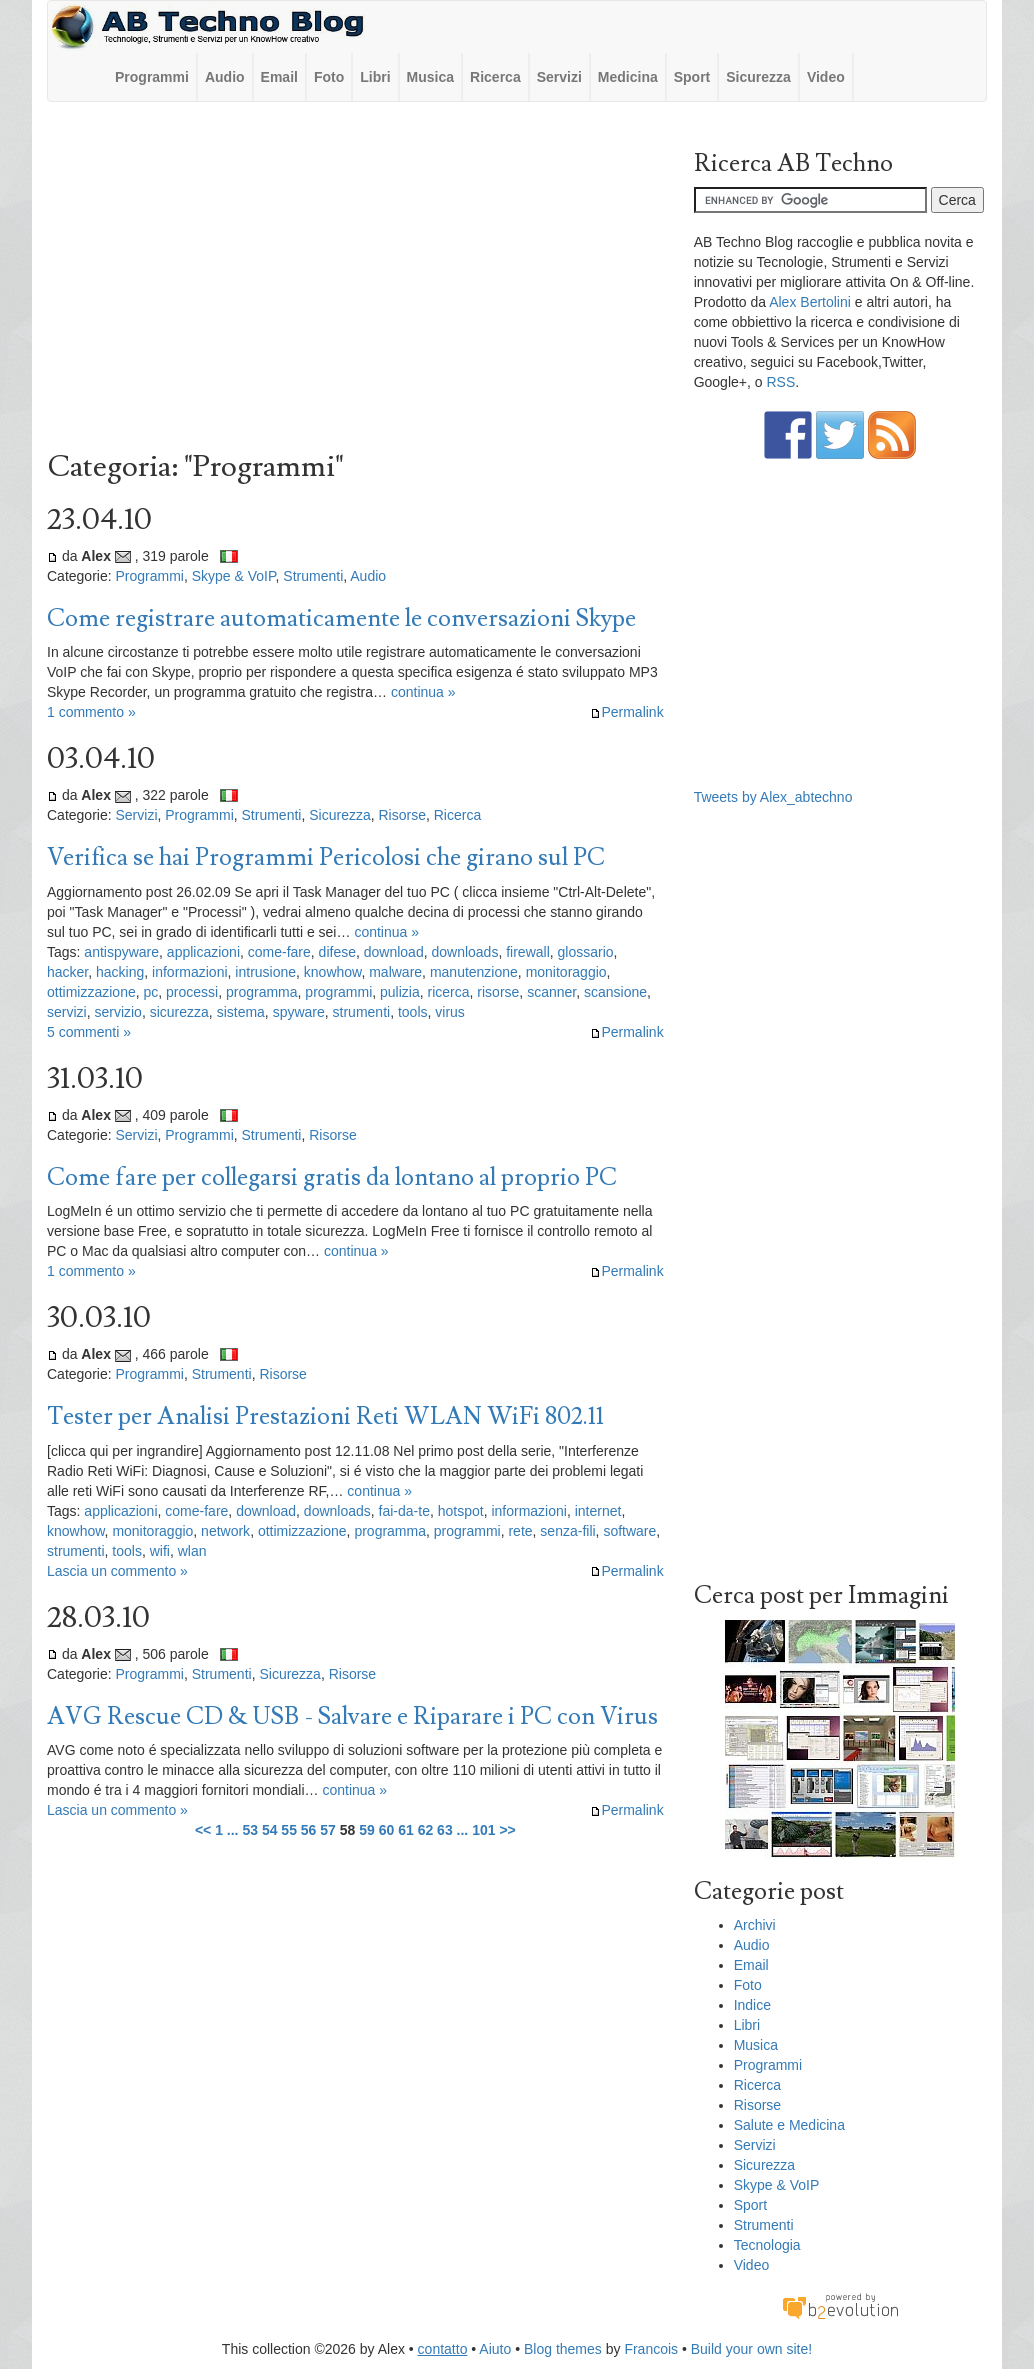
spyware (299, 1012)
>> (507, 1830)
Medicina (628, 77)
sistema (241, 1012)
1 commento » (91, 712)
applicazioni (203, 952)
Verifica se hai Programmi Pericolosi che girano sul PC (326, 857)
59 (367, 1830)
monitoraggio (566, 972)
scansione (615, 992)
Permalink (626, 712)
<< (203, 1830)
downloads (464, 952)
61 (406, 1830)
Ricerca (495, 77)
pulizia (400, 992)
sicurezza (179, 1012)
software (629, 1531)
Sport (692, 77)
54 (270, 1830)
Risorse (401, 815)
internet (598, 1511)
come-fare (279, 952)
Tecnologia (767, 2245)
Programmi (152, 77)
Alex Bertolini (810, 302)
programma (262, 992)
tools (413, 1012)
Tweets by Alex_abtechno (773, 797)
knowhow (333, 972)
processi (192, 992)
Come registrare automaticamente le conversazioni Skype (341, 618)
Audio (225, 77)
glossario (586, 952)
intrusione (265, 972)
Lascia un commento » (117, 1571)
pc (150, 992)
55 (289, 1830)
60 (387, 1830)
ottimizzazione (91, 992)
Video (826, 77)
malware (395, 972)
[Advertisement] (355, 281)
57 (328, 1830)
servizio (117, 1012)
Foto (329, 77)
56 (309, 1830)
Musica (430, 77)
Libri (375, 77)
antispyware (121, 952)
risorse (498, 992)
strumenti (362, 1012)
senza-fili (567, 1531)
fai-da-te (404, 1511)
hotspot (461, 1511)
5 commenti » (89, 1032)
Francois (651, 2349)
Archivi (755, 1925)
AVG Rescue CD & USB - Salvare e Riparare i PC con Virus (352, 1716)
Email (279, 77)
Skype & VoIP (234, 576)
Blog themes (563, 2349)
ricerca (449, 992)
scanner (551, 992)
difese (337, 952)
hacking (120, 972)
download (394, 952)
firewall (528, 952)
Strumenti (313, 576)
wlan (192, 1551)
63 (445, 1830)
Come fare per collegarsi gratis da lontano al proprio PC (332, 1177)
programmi (338, 992)
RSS (780, 382)
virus (450, 1012)
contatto (443, 2349)
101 (483, 1830)
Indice (752, 2005)
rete (520, 1531)
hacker (67, 972)
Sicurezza (758, 77)
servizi (67, 1012)
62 (426, 1830)
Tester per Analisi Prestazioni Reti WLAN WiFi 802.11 (325, 1416)
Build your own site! (751, 2349)
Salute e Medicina (789, 2125)
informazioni (189, 972)
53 (250, 1830)
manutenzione (474, 972)
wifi (160, 1551)
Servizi (559, 77)
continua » (423, 692)
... (233, 1830)
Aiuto (495, 2349)
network (225, 1531)
